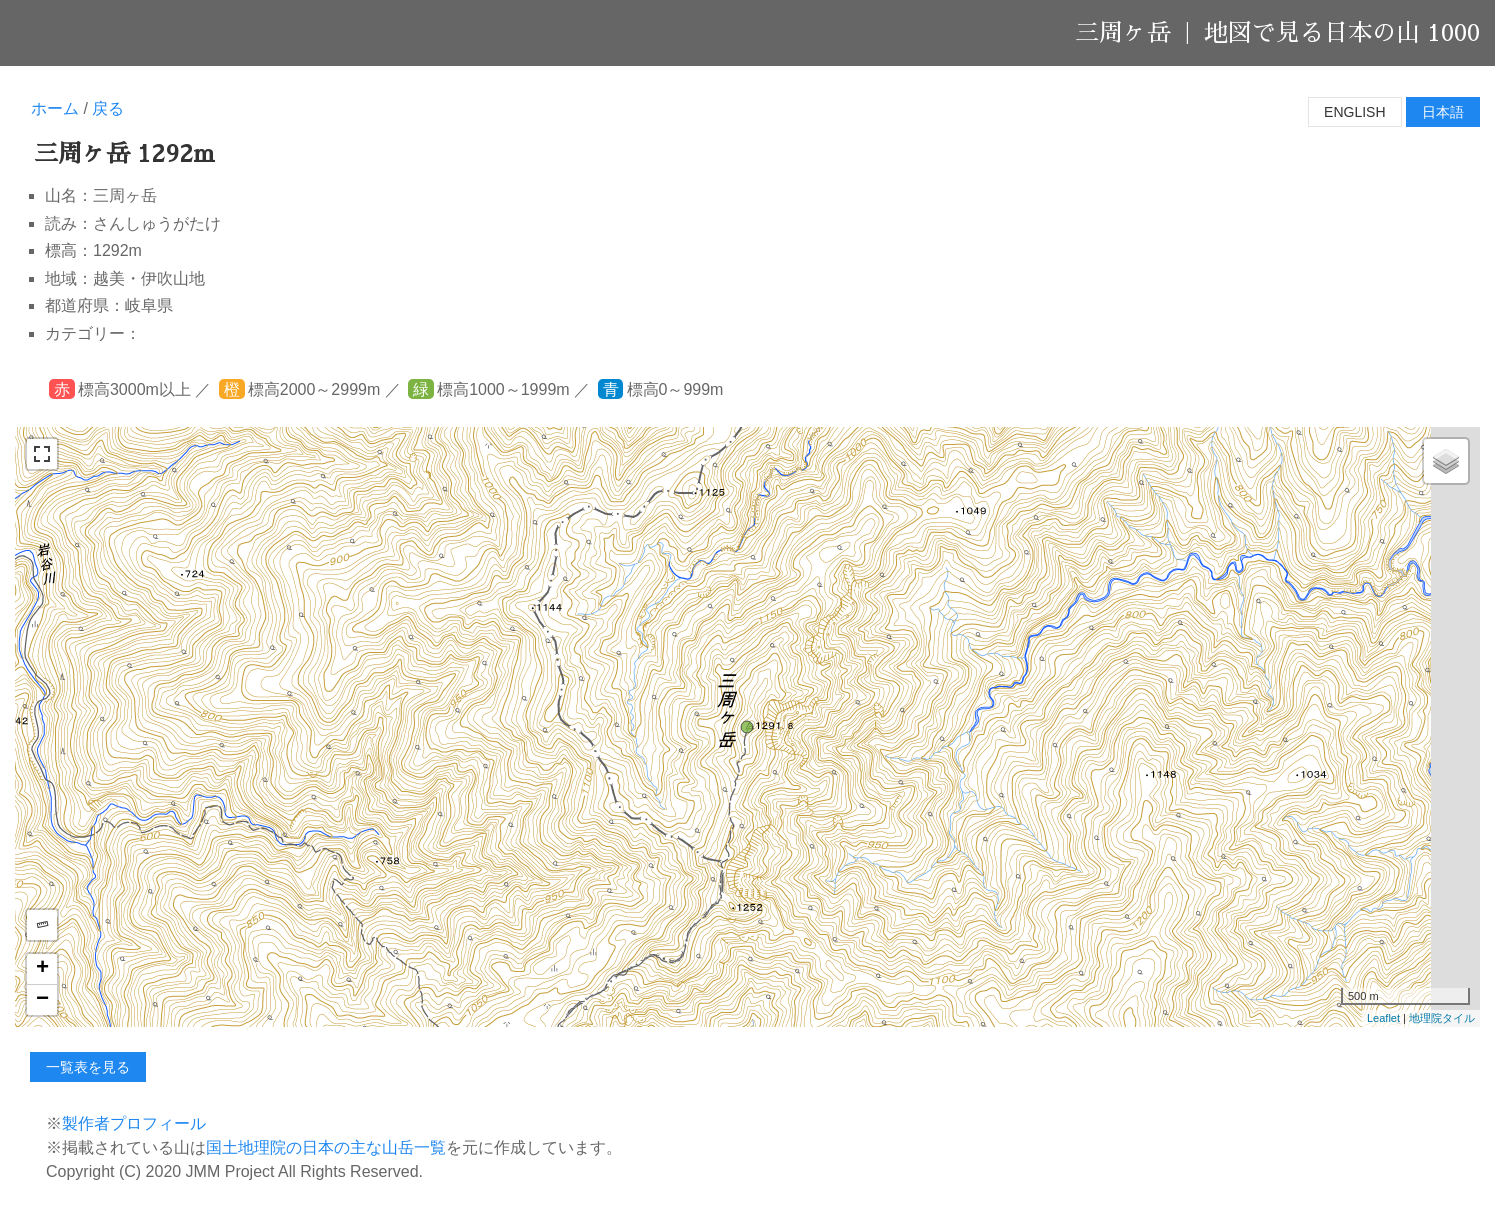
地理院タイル (1442, 1018)
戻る (108, 108)
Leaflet (1383, 1018)
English (1354, 112)
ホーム (55, 108)
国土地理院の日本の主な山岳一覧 (326, 1147)
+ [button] (42, 969)
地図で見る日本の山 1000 (1342, 33)
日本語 (1443, 112)
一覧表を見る (88, 1067)
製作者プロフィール (134, 1123)
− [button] (42, 1000)
